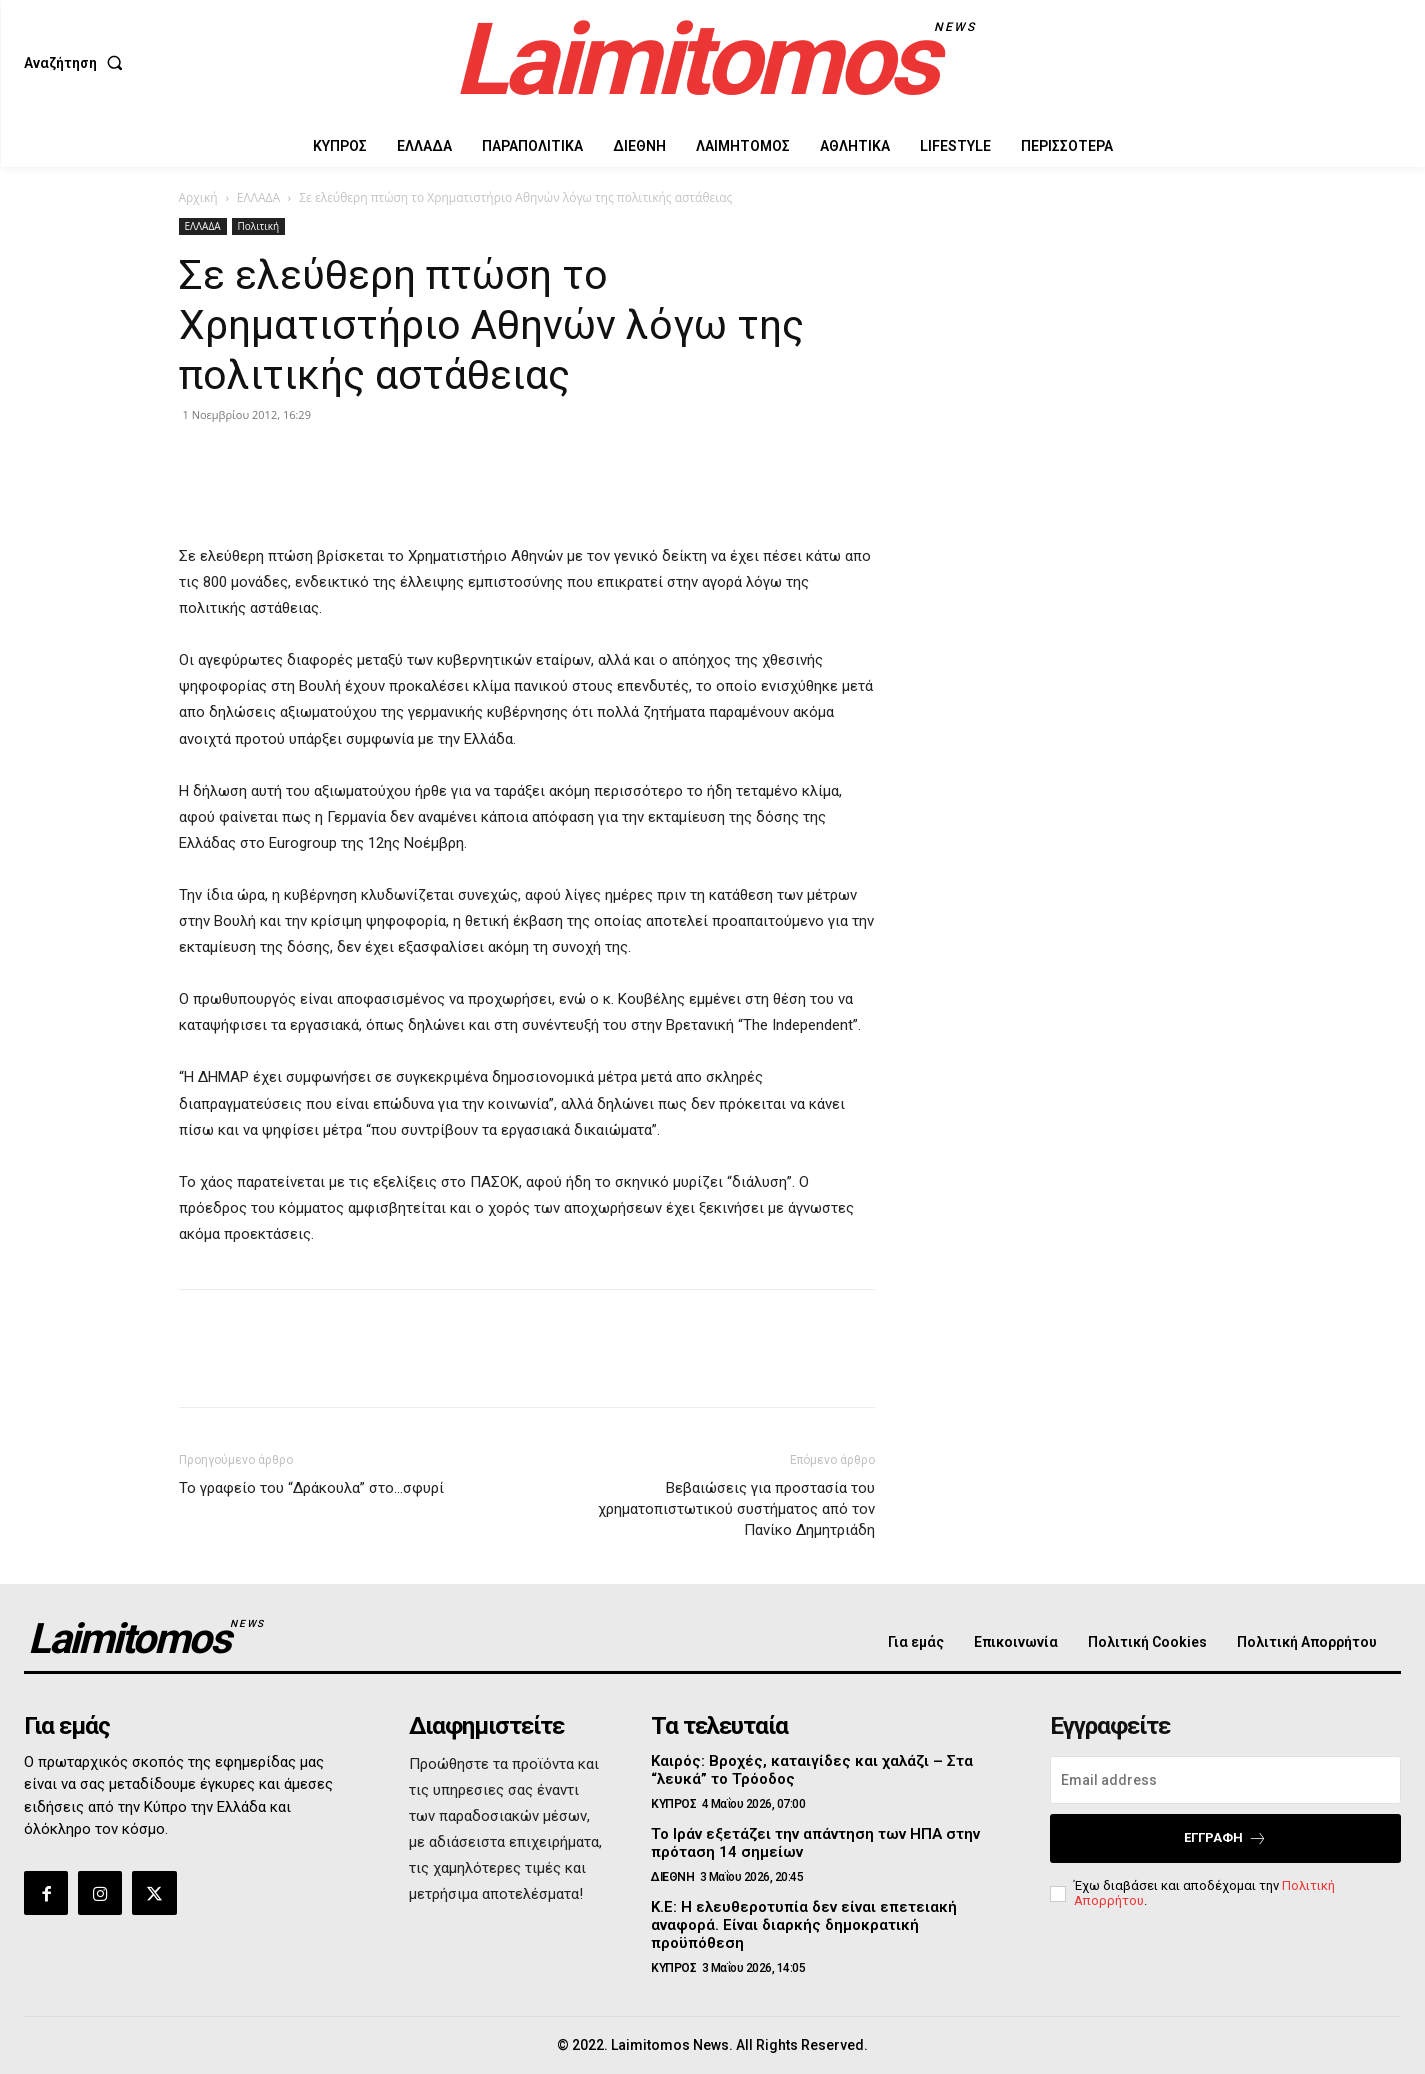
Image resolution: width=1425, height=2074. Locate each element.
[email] (1225, 1780)
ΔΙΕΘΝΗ (672, 1877)
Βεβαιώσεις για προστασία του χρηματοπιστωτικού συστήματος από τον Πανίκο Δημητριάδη (736, 1509)
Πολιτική (259, 226)
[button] (77, 63)
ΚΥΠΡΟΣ (673, 1804)
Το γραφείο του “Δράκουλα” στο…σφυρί (311, 1488)
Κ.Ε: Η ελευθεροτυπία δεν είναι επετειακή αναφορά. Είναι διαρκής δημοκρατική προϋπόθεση (804, 1925)
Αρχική (198, 197)
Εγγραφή (1225, 1838)
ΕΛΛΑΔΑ (258, 197)
